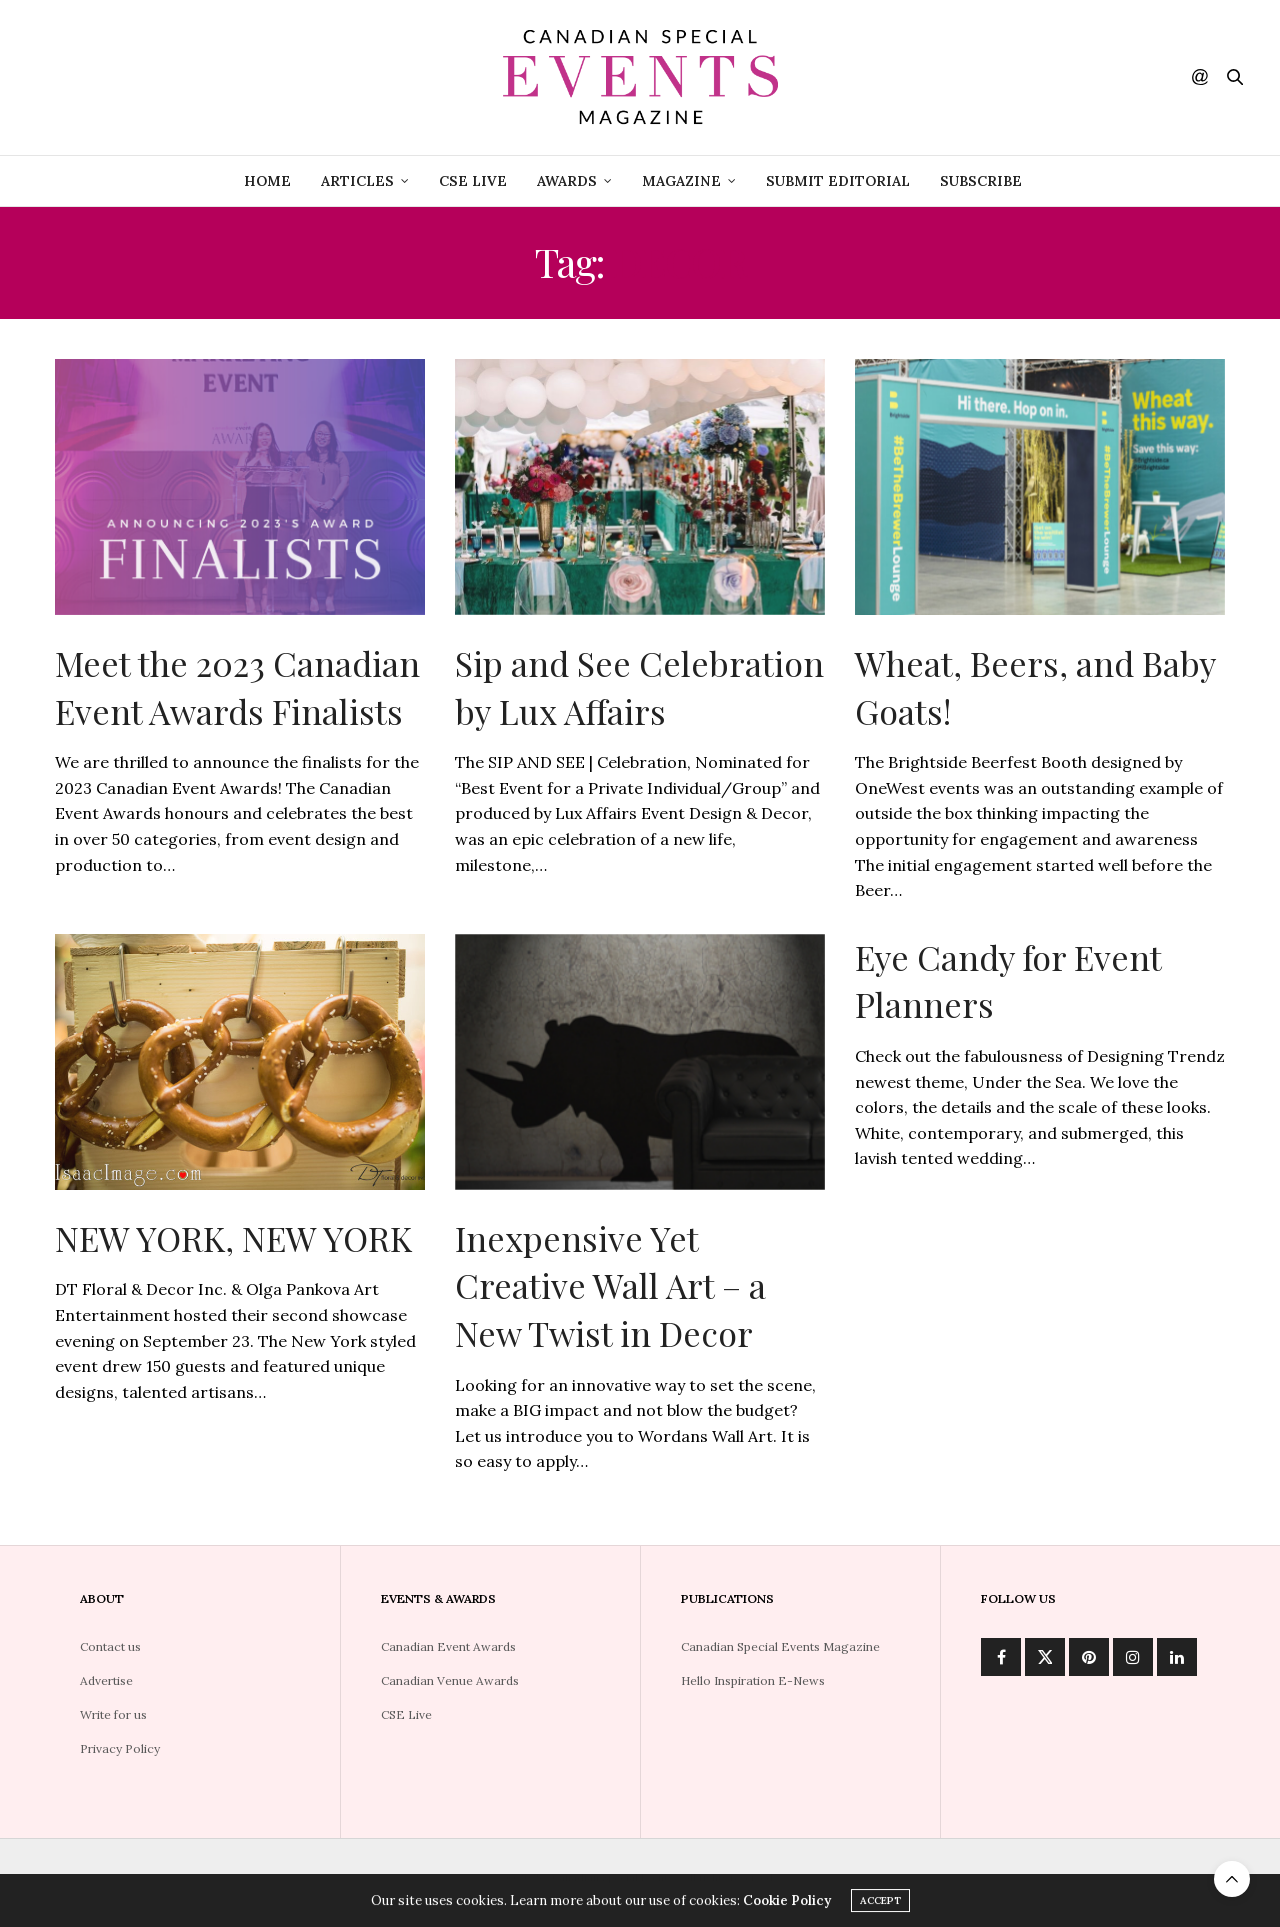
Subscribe (981, 181)
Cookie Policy (787, 1901)
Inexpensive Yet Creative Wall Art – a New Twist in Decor (610, 1285)
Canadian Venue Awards (450, 1680)
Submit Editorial (838, 181)
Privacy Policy (120, 1748)
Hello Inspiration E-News (753, 1680)
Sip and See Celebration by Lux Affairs (639, 687)
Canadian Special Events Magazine (780, 1646)
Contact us (110, 1646)
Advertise (106, 1680)
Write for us (113, 1714)
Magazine (681, 181)
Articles (357, 181)
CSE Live (406, 1714)
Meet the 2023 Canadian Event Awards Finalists (237, 687)
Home (267, 181)
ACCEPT (880, 1901)
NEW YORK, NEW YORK (233, 1238)
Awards (567, 181)
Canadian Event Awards (448, 1646)
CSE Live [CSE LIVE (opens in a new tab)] (473, 181)
